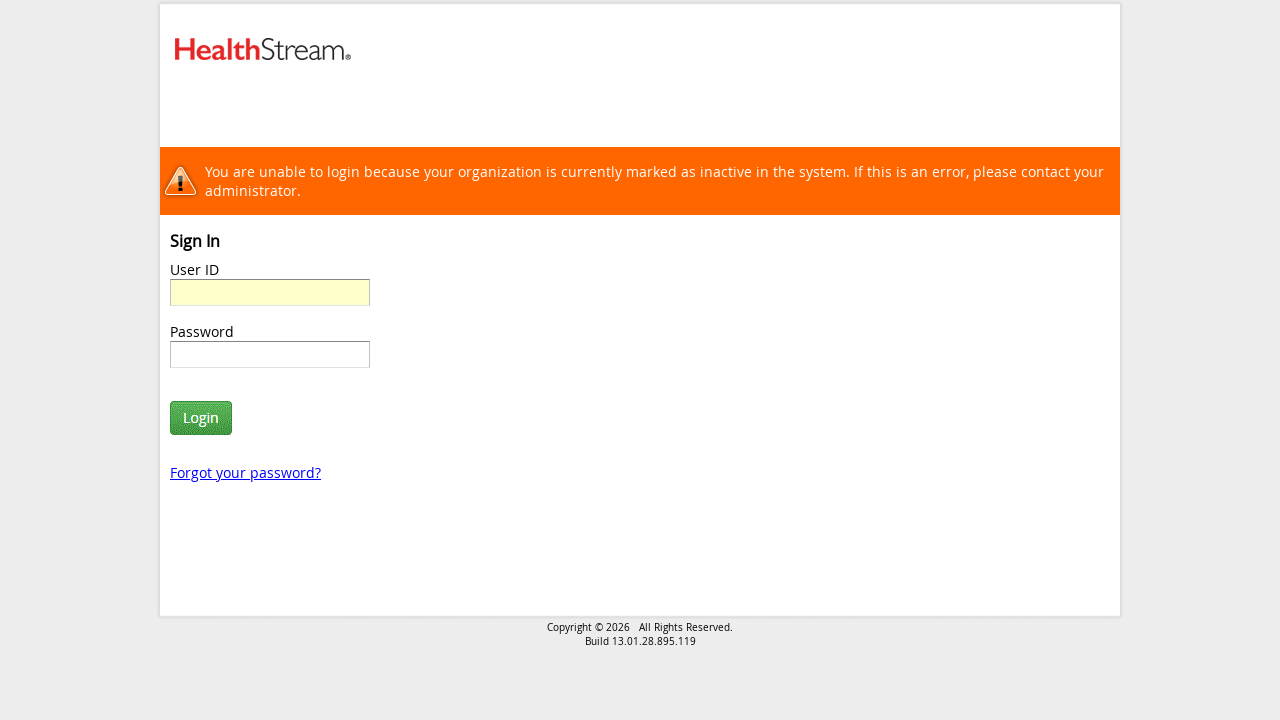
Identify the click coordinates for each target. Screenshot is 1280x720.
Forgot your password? (245, 472)
